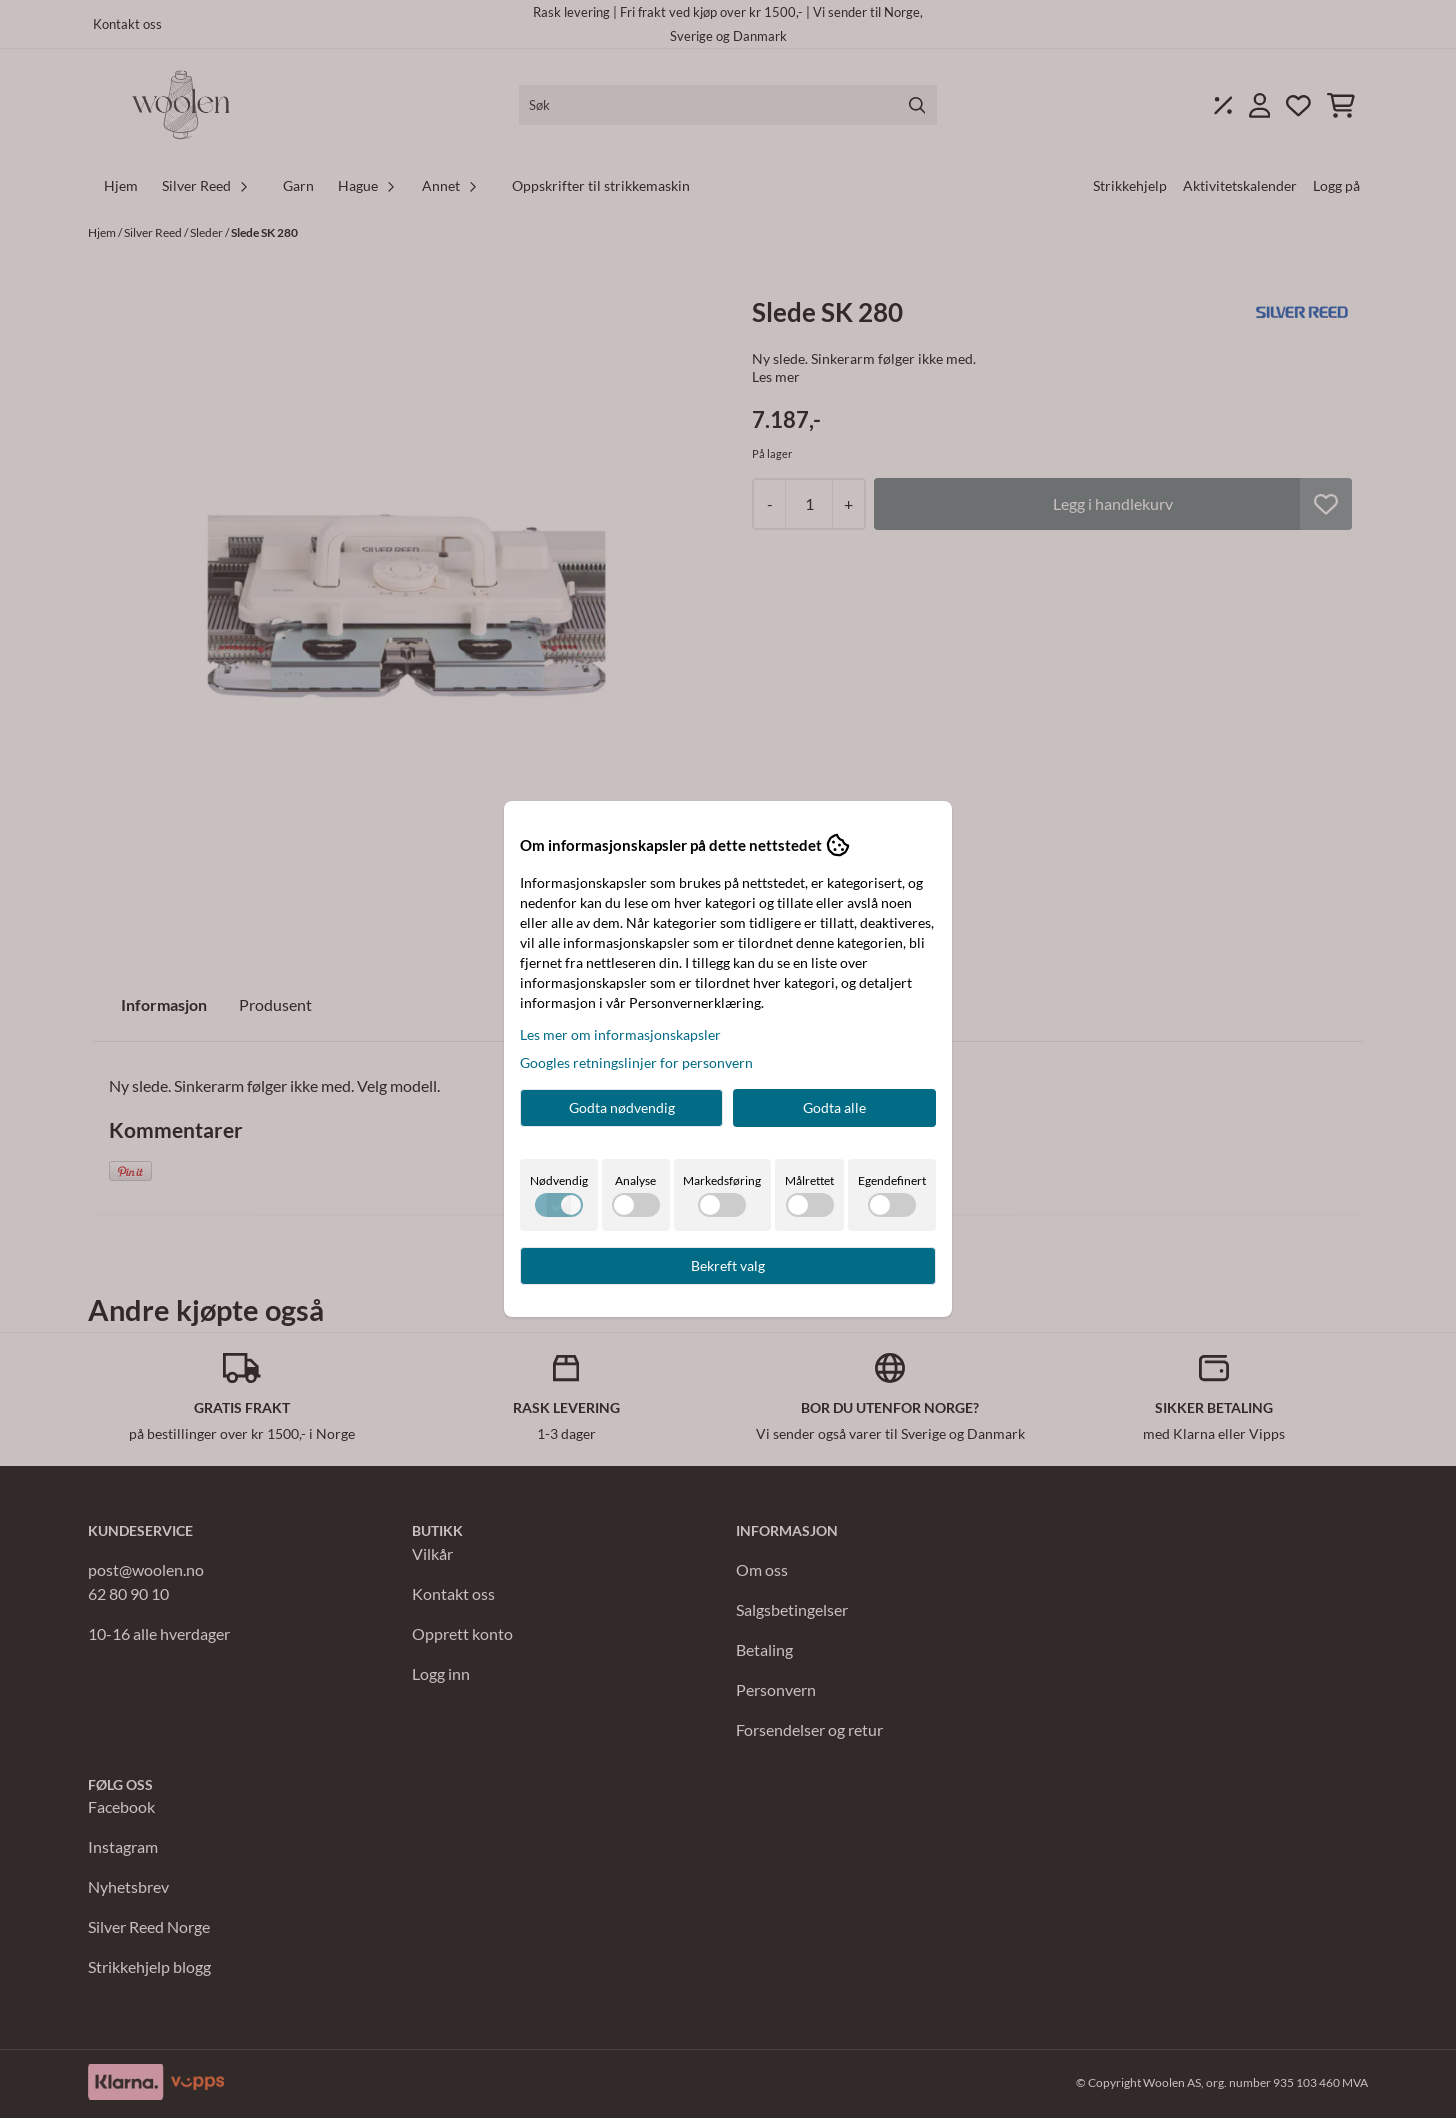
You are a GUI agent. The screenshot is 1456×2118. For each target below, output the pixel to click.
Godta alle (834, 1107)
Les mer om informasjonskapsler (620, 1034)
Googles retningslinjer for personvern (636, 1062)
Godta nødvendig (622, 1107)
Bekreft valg (728, 1265)
